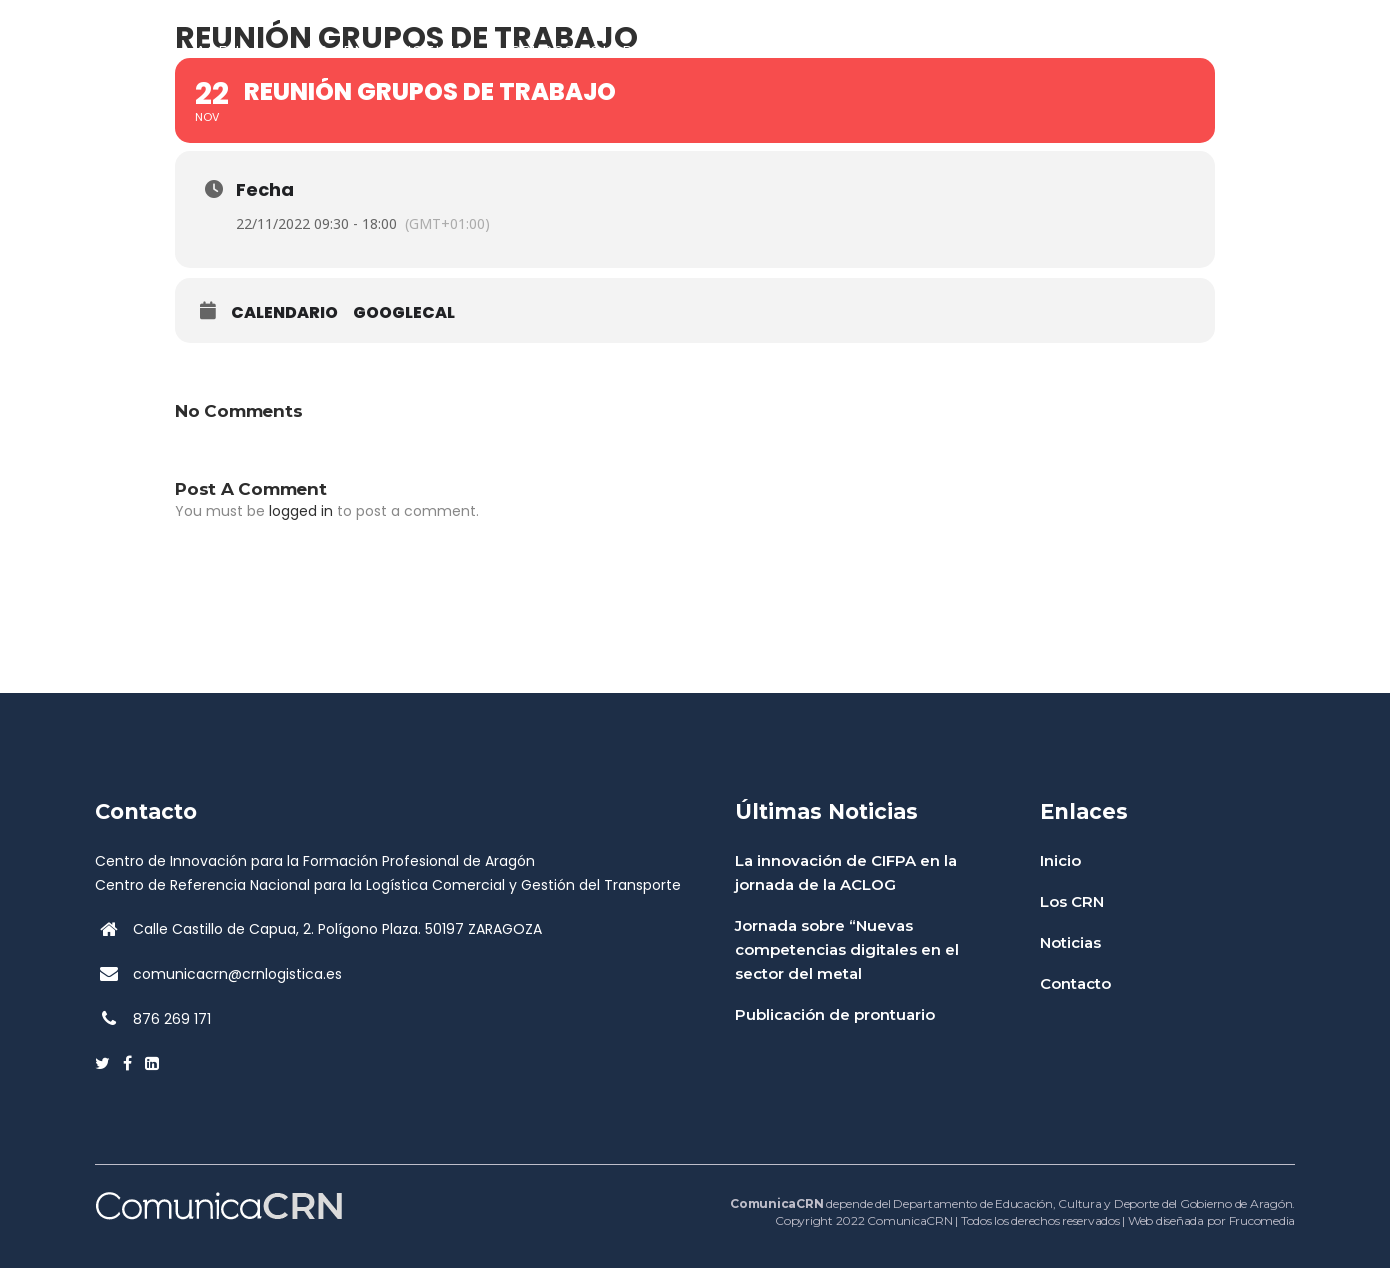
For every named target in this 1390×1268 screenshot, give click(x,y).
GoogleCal (404, 313)
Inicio (1060, 860)
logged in (301, 511)
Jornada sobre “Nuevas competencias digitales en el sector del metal (847, 949)
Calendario (284, 313)
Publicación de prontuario (835, 1014)
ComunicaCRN (909, 1220)
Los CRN (1072, 901)
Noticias (1070, 942)
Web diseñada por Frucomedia (1211, 1220)
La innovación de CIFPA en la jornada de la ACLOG (846, 872)
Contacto (1075, 983)
